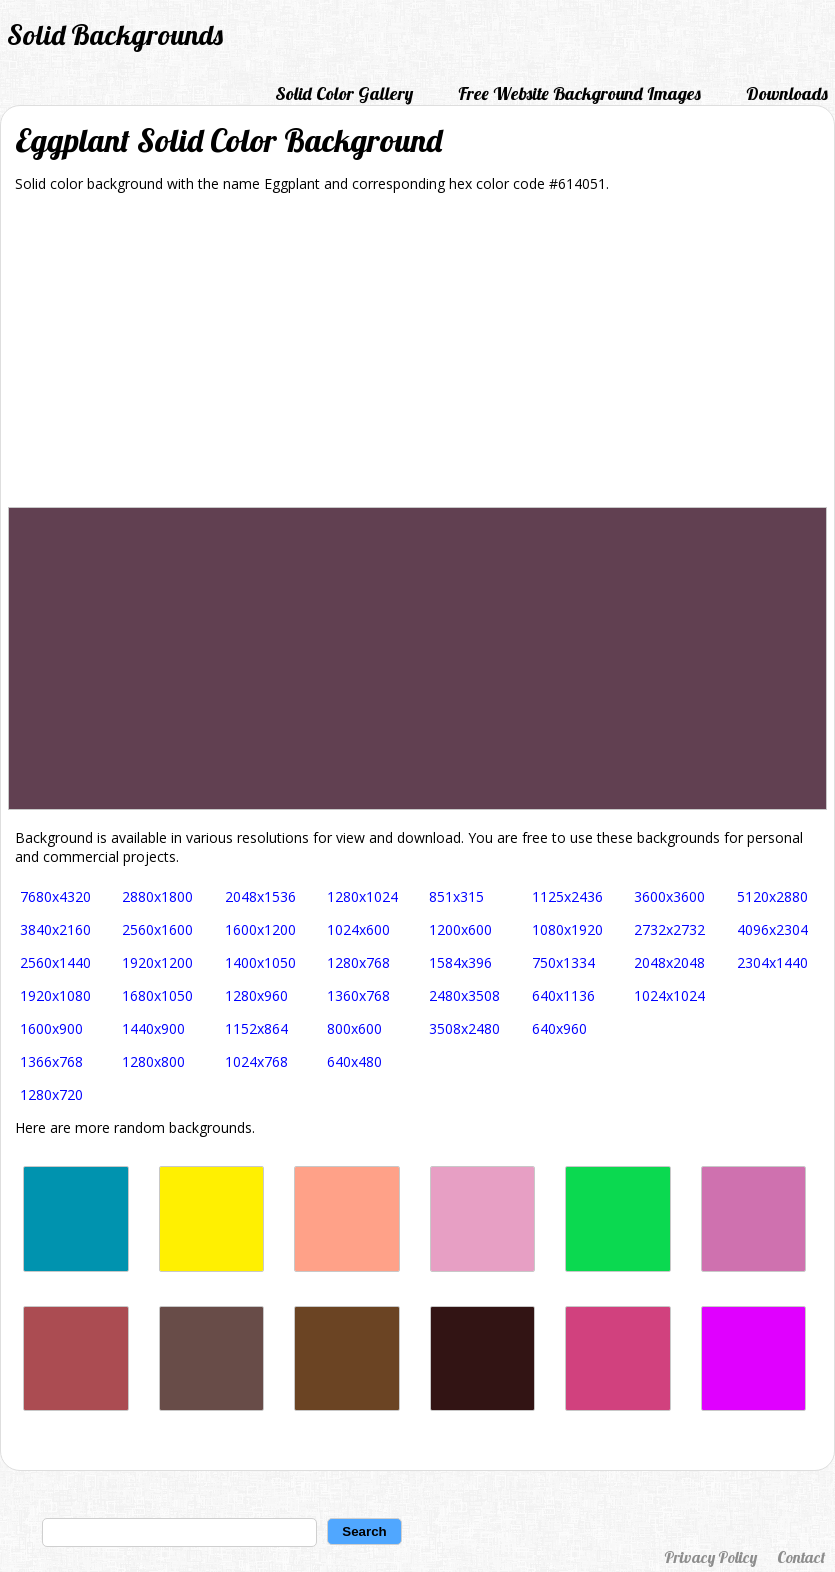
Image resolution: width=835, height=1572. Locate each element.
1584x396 (460, 962)
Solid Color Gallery (344, 93)
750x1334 (563, 962)
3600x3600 (669, 896)
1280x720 (51, 1094)
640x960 (559, 1028)
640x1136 (563, 995)
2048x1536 (260, 896)
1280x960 (256, 995)
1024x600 (358, 929)
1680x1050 (157, 995)
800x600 (354, 1028)
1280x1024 (362, 896)
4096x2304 (772, 929)
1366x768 (51, 1061)
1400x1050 (260, 962)
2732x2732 (669, 929)
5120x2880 (772, 896)
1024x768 (256, 1061)
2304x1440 (772, 962)
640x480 (354, 1061)
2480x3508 (464, 995)
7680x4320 (55, 896)
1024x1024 (669, 995)
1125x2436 (567, 896)
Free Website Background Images (579, 93)
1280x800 (153, 1061)
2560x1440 (55, 962)
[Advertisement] (417, 357)
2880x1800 (157, 896)
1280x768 (358, 962)
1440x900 (153, 1028)
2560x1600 (157, 929)
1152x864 (256, 1028)
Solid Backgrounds (115, 34)
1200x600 (460, 929)
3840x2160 (55, 929)
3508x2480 (464, 1028)
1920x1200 (157, 962)
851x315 (456, 896)
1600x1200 (260, 929)
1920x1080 (55, 995)
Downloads (787, 93)
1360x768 (358, 995)
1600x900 (51, 1028)
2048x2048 (669, 962)
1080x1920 (567, 929)
